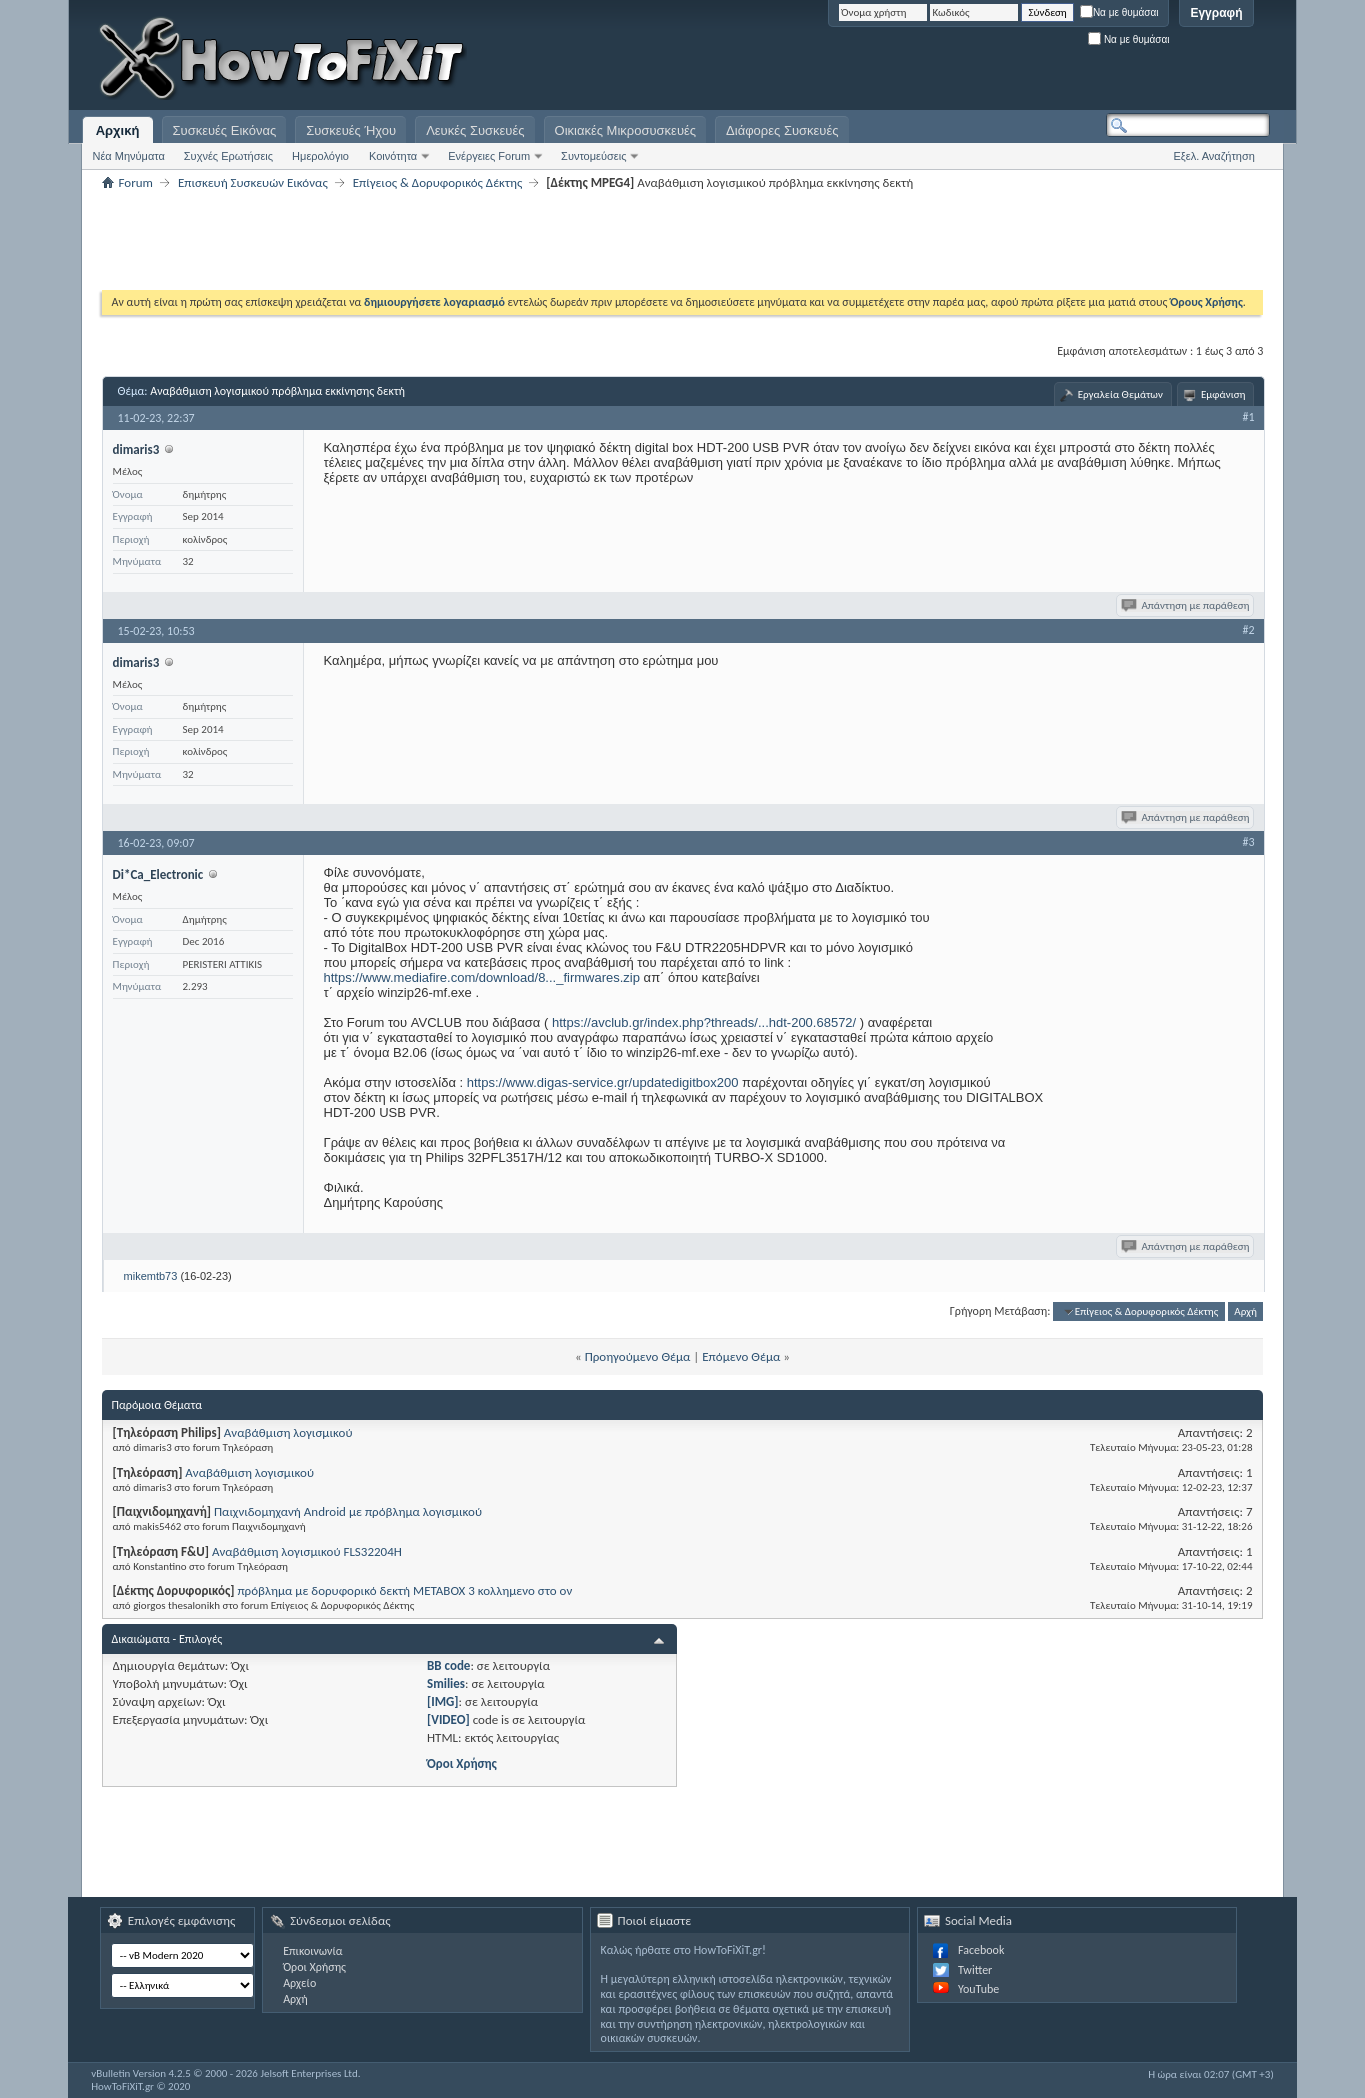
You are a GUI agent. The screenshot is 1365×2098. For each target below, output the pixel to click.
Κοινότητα (393, 156)
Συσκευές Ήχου (351, 130)
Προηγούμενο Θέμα (638, 1356)
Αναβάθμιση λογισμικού (288, 1432)
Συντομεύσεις (593, 156)
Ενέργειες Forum (489, 156)
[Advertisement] (1020, 60)
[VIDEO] (448, 1719)
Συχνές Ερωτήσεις (228, 156)
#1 (1248, 417)
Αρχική (118, 130)
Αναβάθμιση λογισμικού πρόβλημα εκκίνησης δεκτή (277, 391)
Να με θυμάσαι (1119, 12)
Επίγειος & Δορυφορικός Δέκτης (438, 182)
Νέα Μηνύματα (129, 156)
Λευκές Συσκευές (475, 130)
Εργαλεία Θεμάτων (1120, 394)
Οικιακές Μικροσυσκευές (626, 130)
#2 (1248, 630)
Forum (136, 182)
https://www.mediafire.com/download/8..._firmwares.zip (482, 977)
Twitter (975, 1970)
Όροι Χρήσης (462, 1763)
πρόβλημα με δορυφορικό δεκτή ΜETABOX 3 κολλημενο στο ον (404, 1590)
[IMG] (443, 1701)
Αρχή (1245, 1311)
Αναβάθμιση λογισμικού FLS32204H (307, 1551)
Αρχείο (299, 1983)
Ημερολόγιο (320, 156)
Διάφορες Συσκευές (782, 130)
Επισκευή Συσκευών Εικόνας (253, 182)
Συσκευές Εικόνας (225, 130)
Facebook (981, 1950)
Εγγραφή (1216, 13)
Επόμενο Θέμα (741, 1356)
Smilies (446, 1683)
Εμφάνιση (1223, 394)
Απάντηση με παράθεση (1186, 605)
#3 (1248, 842)
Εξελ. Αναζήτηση (1214, 156)
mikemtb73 (151, 1276)
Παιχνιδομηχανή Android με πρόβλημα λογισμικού (348, 1511)
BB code (448, 1665)
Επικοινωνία (312, 1951)
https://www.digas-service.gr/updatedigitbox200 (603, 1082)
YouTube (978, 1989)
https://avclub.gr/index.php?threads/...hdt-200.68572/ (704, 1022)
